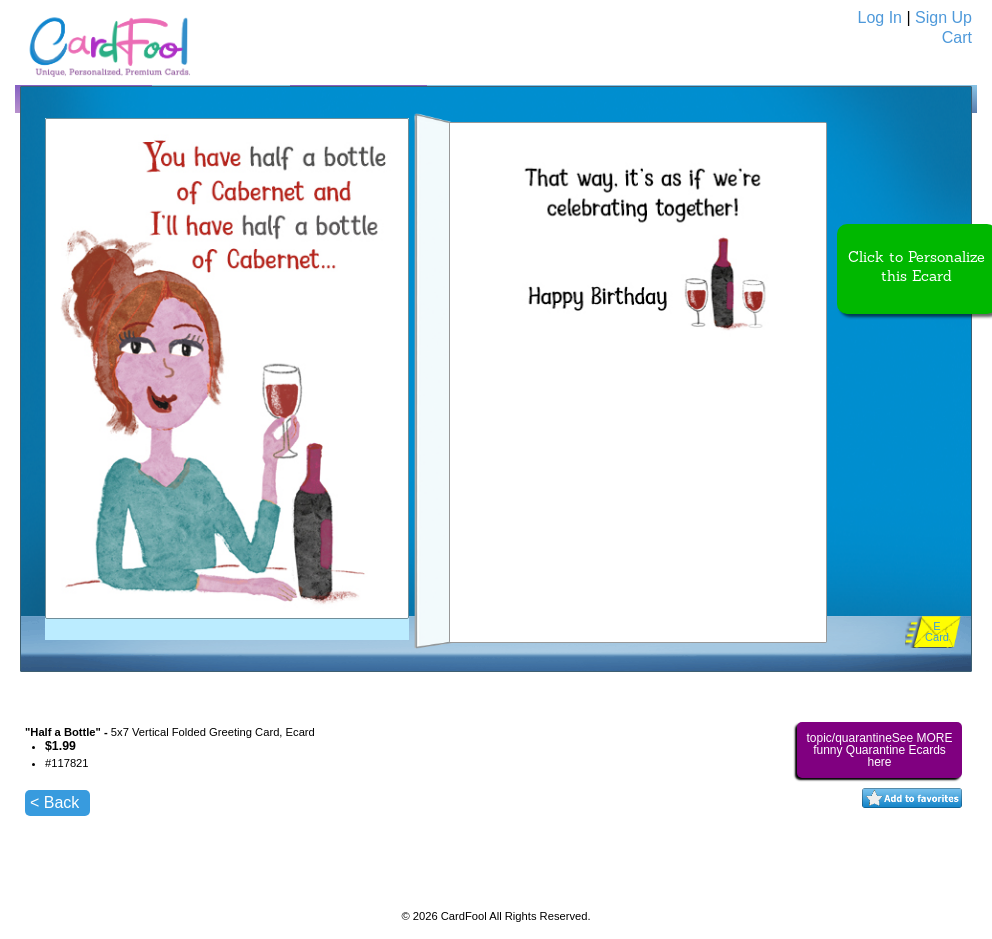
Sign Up (943, 17)
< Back (54, 802)
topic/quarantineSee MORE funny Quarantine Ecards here (879, 750)
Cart (957, 37)
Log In (880, 17)
